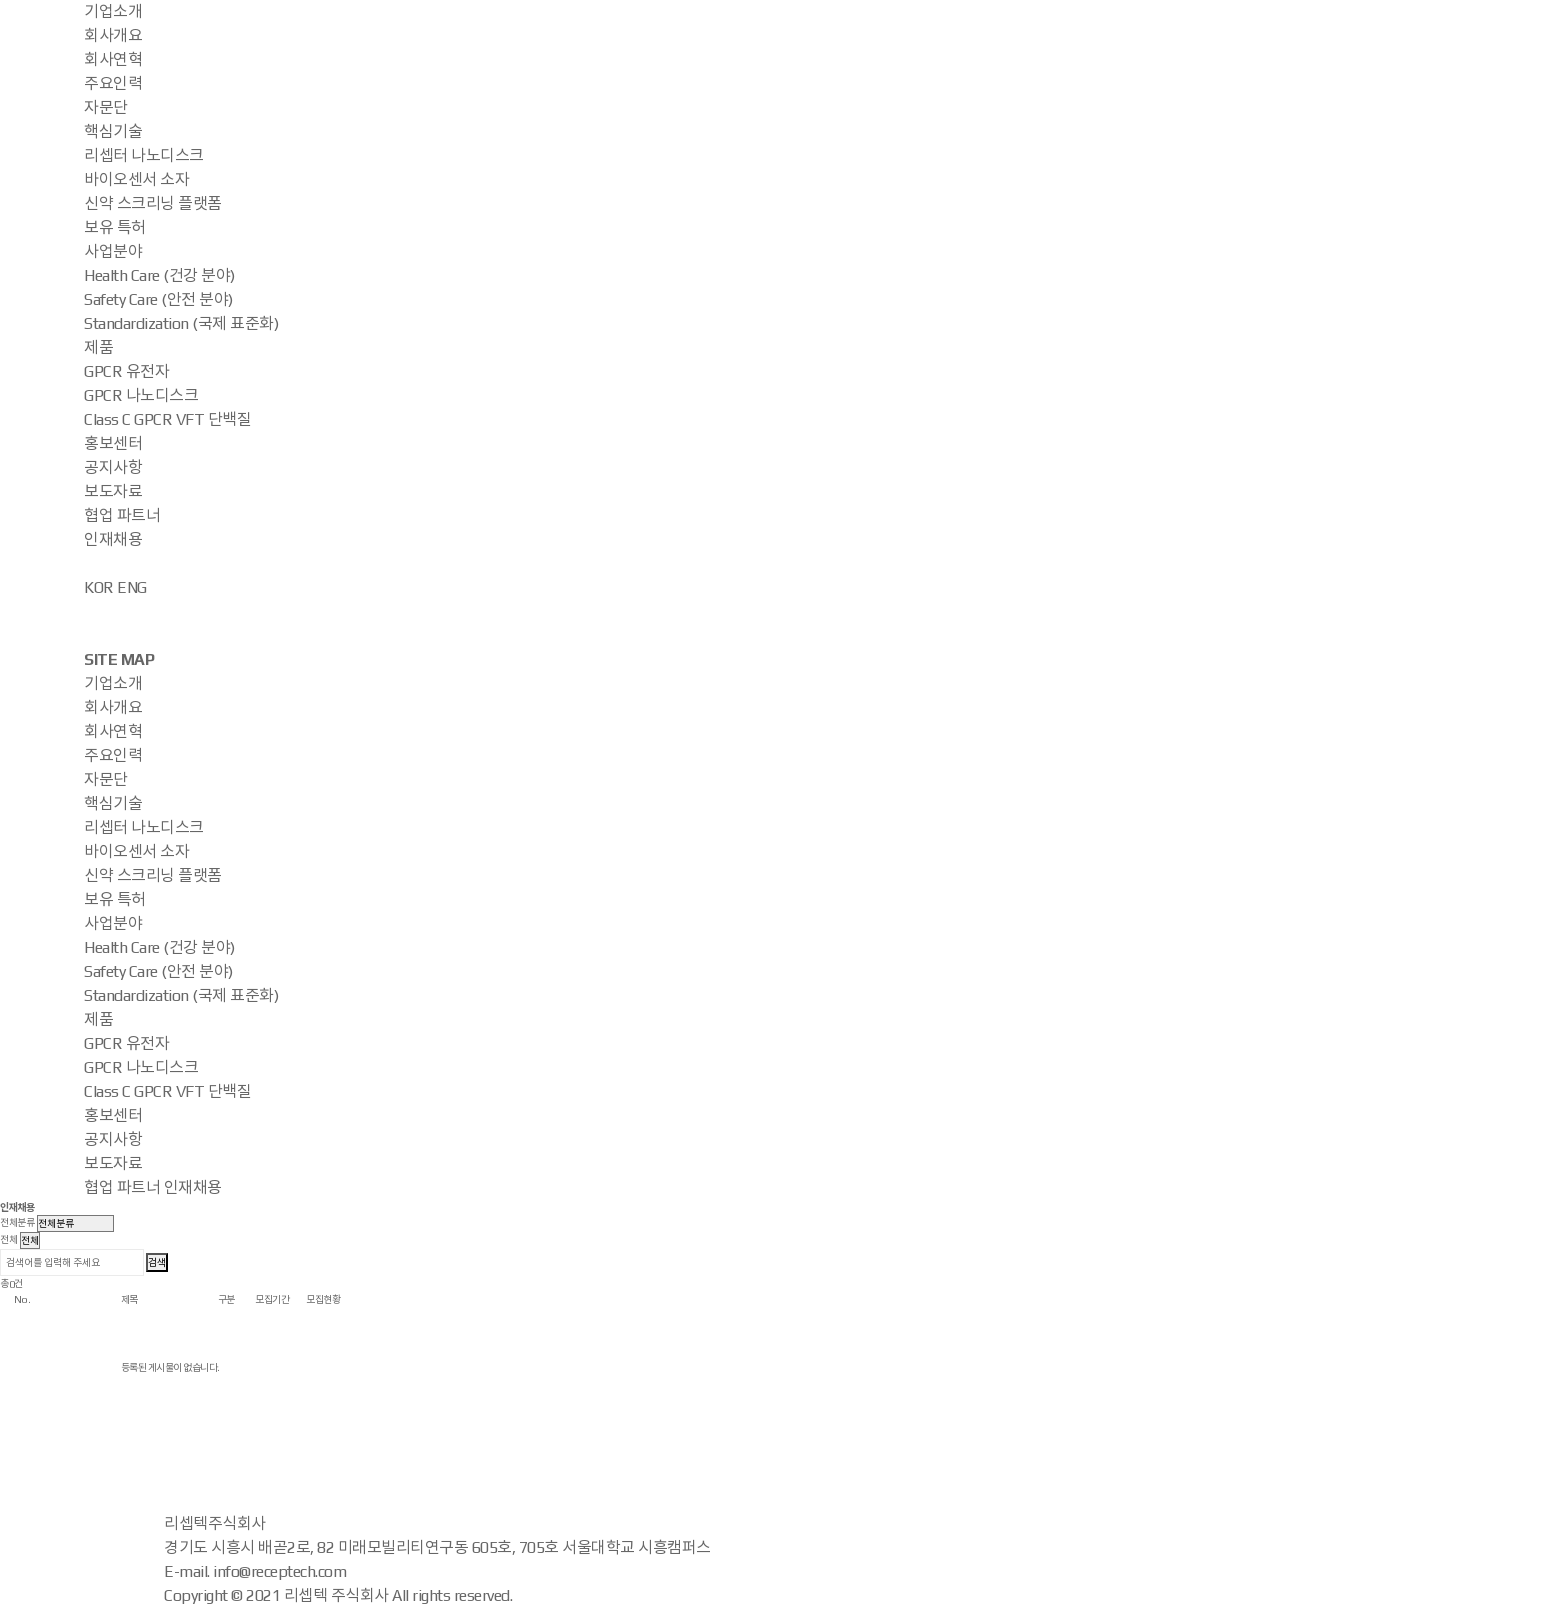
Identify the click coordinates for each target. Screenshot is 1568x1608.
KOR (99, 587)
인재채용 (113, 539)
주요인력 (113, 83)
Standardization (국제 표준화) (181, 323)
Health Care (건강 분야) (159, 275)
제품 (98, 347)
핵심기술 (113, 131)
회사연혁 (113, 59)
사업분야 (113, 251)
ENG (132, 587)
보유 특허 (115, 227)
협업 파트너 (122, 515)
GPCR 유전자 (126, 371)
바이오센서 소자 (136, 179)
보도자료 (113, 491)
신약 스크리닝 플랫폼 (153, 203)
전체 (8, 1239)
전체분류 (17, 1222)
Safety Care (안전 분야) (158, 299)
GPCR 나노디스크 (141, 395)
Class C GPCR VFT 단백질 (167, 419)
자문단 (106, 107)
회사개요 (113, 35)
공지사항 (113, 467)
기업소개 (113, 11)
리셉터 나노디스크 (144, 155)
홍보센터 (113, 443)
